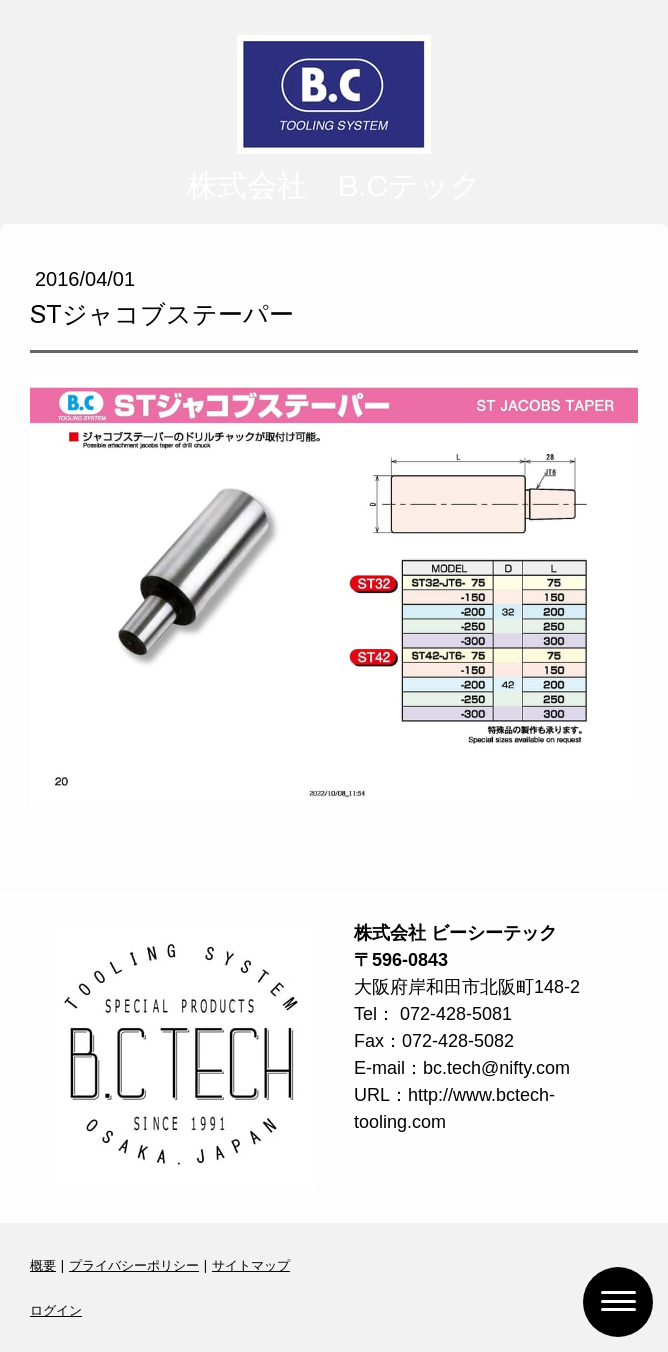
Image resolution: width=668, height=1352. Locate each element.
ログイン (56, 1310)
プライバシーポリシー (134, 1265)
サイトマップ (251, 1265)
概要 (43, 1265)
